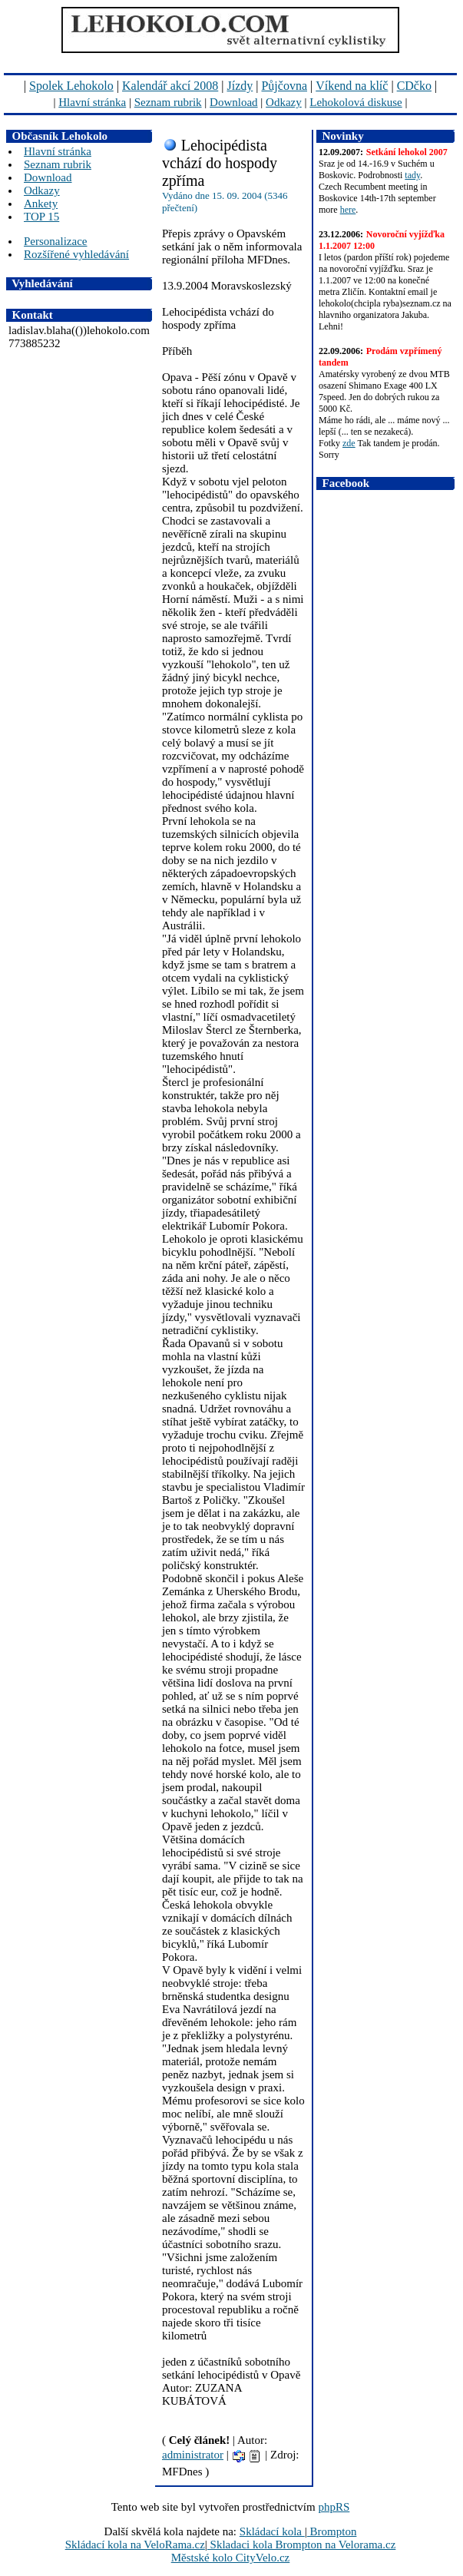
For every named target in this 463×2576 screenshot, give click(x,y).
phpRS (333, 2507)
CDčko (414, 85)
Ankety (41, 203)
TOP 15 (41, 216)
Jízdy (240, 85)
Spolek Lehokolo (71, 85)
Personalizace (55, 241)
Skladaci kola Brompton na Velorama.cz (301, 2544)
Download (234, 102)
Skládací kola (272, 2531)
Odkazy (284, 102)
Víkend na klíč (352, 85)
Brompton (332, 2531)
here (348, 209)
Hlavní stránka (92, 102)
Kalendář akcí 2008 (170, 85)
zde (349, 443)
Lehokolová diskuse (355, 102)
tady (412, 175)
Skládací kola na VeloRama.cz (135, 2544)
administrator (192, 2455)
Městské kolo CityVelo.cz (230, 2557)
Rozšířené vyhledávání (76, 254)
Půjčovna (284, 85)
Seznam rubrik (168, 102)
